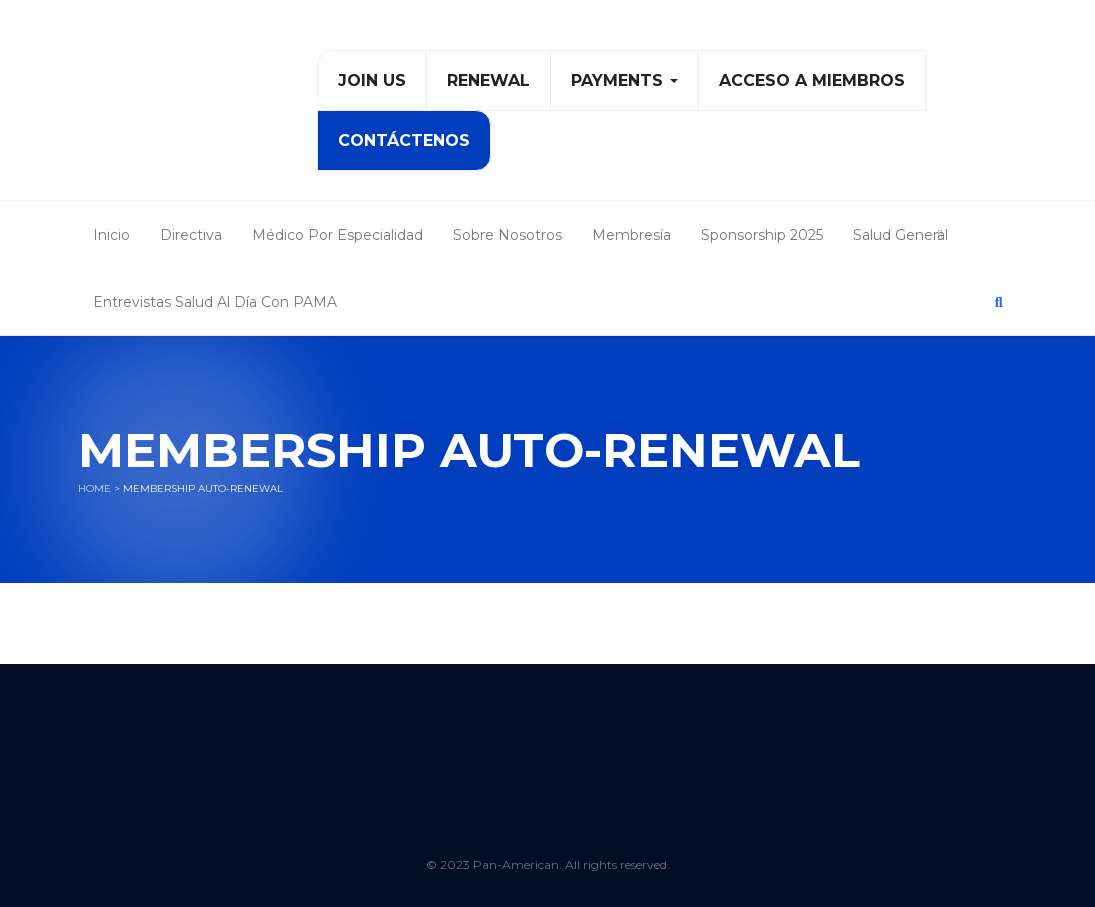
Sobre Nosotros (507, 235)
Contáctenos (404, 140)
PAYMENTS (624, 80)
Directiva (191, 235)
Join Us (372, 80)
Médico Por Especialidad (337, 235)
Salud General (900, 235)
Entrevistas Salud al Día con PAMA (215, 302)
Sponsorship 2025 (762, 235)
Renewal (488, 80)
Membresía (631, 235)
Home (94, 488)
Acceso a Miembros (812, 80)
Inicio (111, 235)
